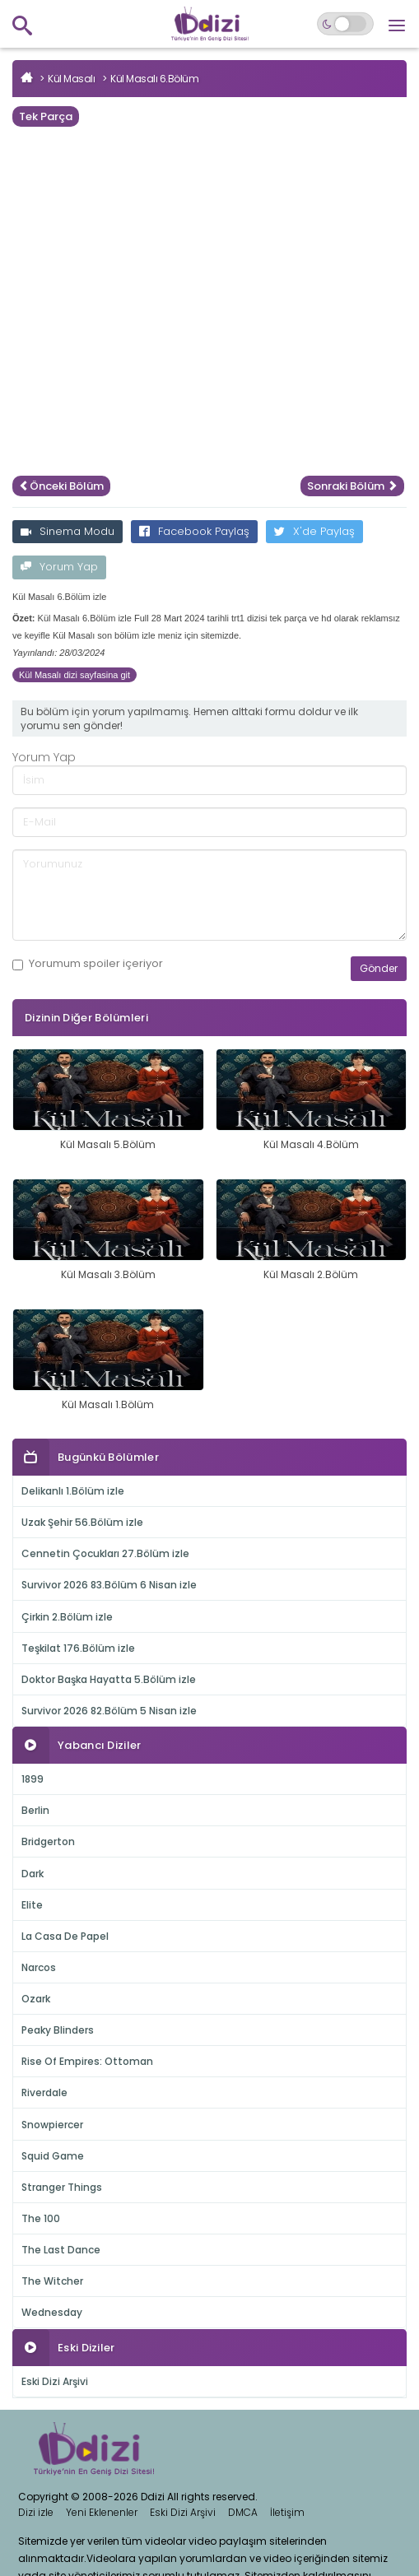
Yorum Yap (59, 566)
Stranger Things (61, 2187)
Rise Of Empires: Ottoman (87, 2061)
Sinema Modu (67, 531)
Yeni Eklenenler (101, 2512)
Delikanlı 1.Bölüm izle (72, 1491)
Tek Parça (45, 116)
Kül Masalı (71, 79)
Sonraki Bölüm (352, 486)
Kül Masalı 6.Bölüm (154, 79)
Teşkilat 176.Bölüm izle (78, 1648)
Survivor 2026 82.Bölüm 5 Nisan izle (109, 1711)
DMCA (243, 2512)
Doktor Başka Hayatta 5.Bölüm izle (108, 1679)
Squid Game (52, 2156)
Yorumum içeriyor (87, 963)
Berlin (35, 1810)
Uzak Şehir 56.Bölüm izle (82, 1522)
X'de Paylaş (314, 531)
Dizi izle (36, 2512)
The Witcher (52, 2281)
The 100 (40, 2218)
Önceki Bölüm (61, 486)
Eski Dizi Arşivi (54, 2381)
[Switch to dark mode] (345, 23)
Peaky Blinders (57, 2030)
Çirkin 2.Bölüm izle (67, 1617)
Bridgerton (48, 1841)
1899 (32, 1779)
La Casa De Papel (65, 1936)
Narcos (38, 1967)
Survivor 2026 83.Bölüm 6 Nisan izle (109, 1585)
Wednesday (51, 2312)
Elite (32, 1905)
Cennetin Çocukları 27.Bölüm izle (105, 1553)
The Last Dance (60, 2250)
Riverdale (44, 2092)
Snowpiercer (52, 2125)
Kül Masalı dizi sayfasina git (74, 675)
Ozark (35, 1999)
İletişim (287, 2512)
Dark (32, 1874)
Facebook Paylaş (194, 531)
